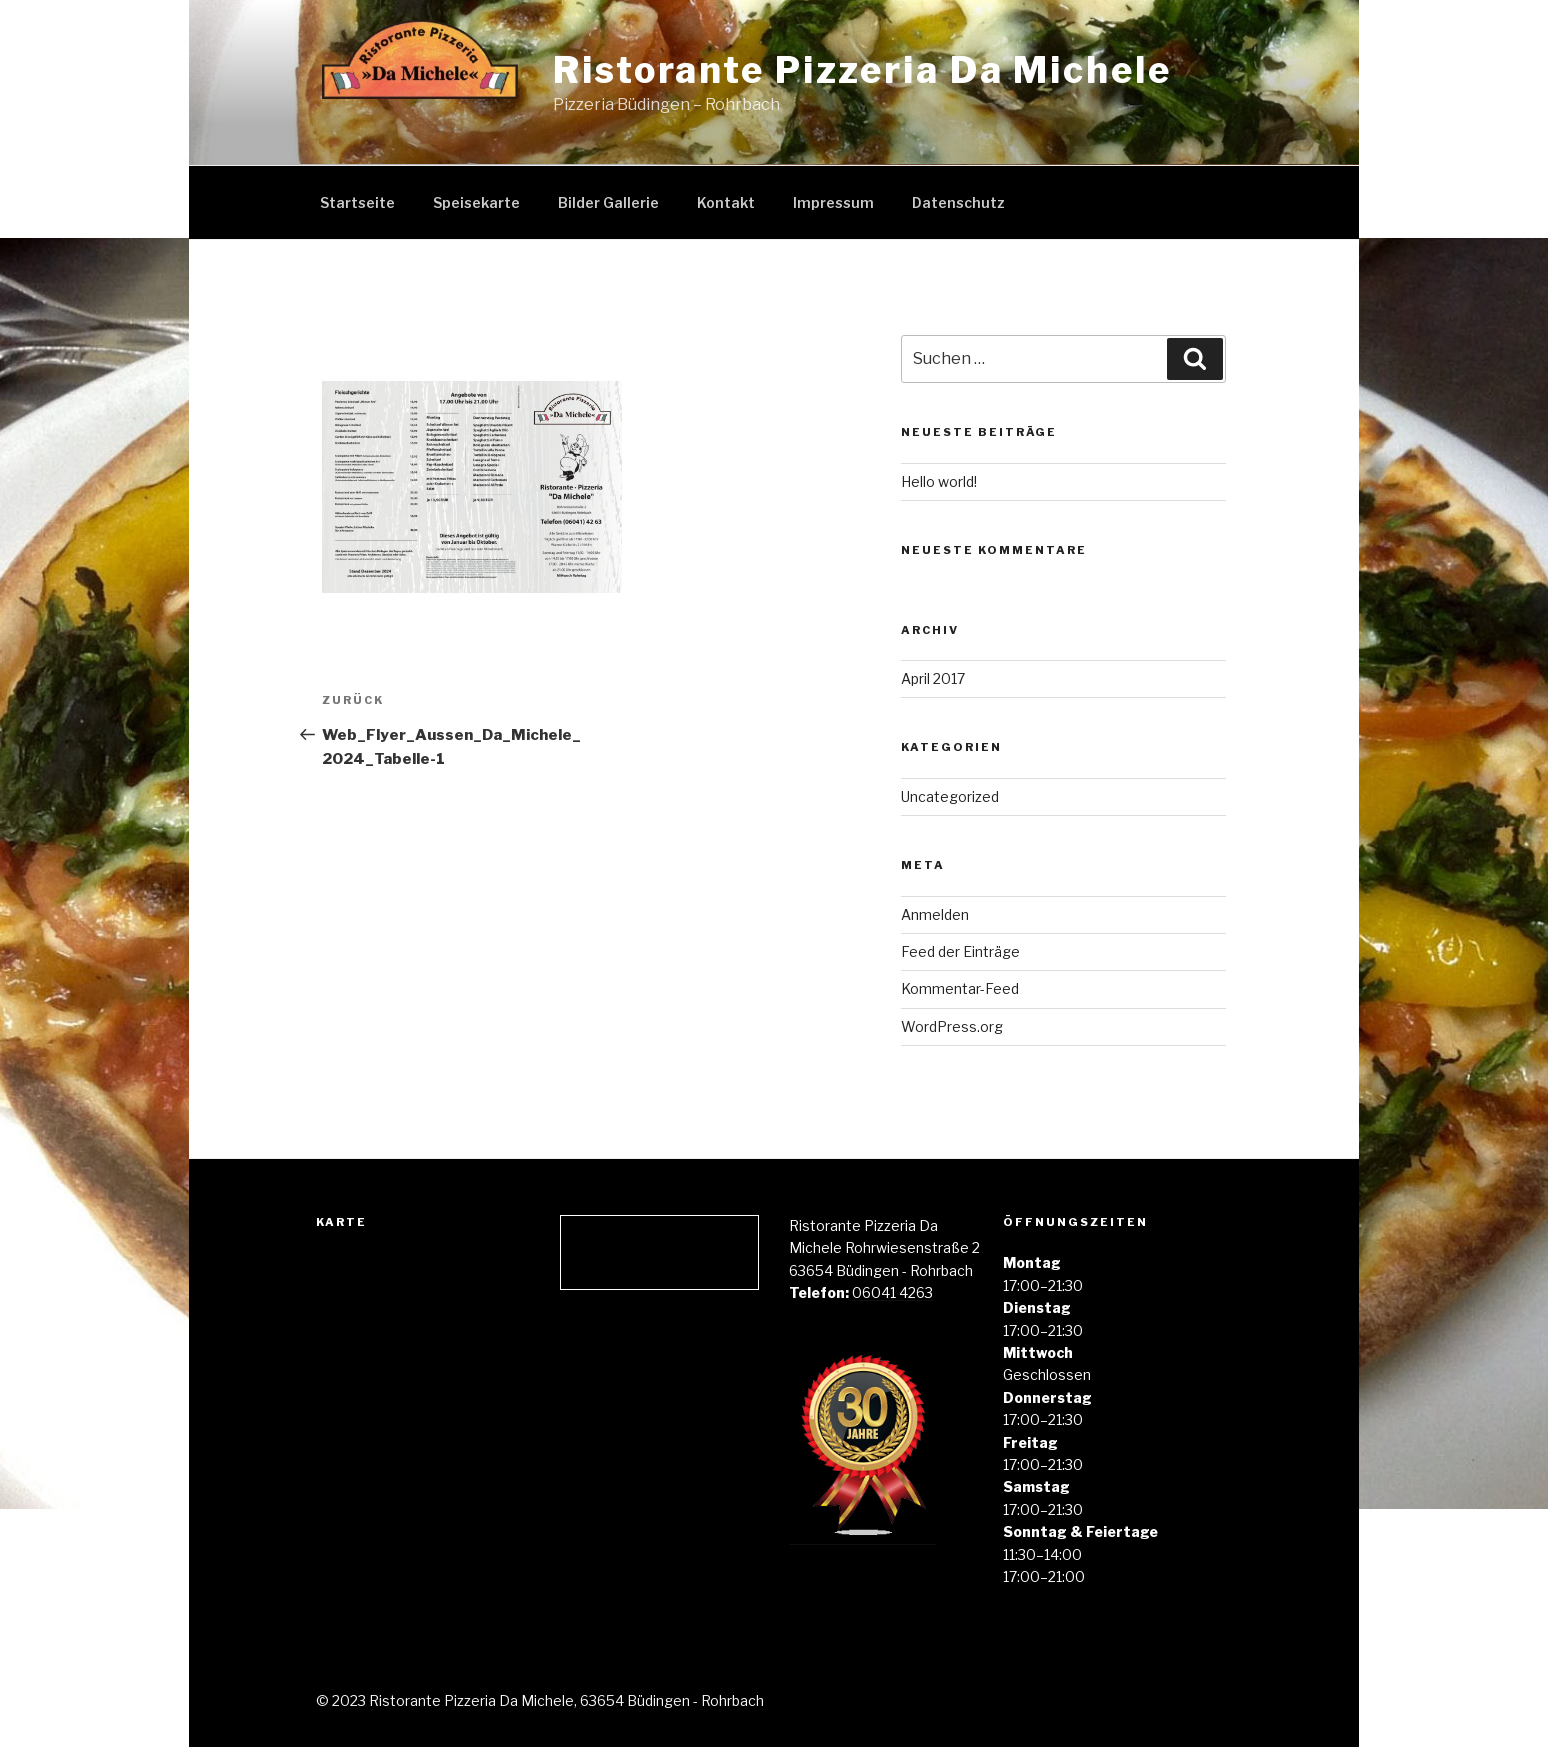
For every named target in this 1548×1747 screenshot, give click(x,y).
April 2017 (933, 678)
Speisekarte (476, 202)
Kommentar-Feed (960, 988)
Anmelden (935, 914)
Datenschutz (958, 202)
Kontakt (726, 202)
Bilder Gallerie (608, 202)
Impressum (833, 202)
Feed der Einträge (960, 951)
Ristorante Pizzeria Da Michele (862, 70)
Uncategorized (950, 796)
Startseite (357, 202)
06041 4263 (892, 1292)
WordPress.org (952, 1026)
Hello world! (939, 481)
